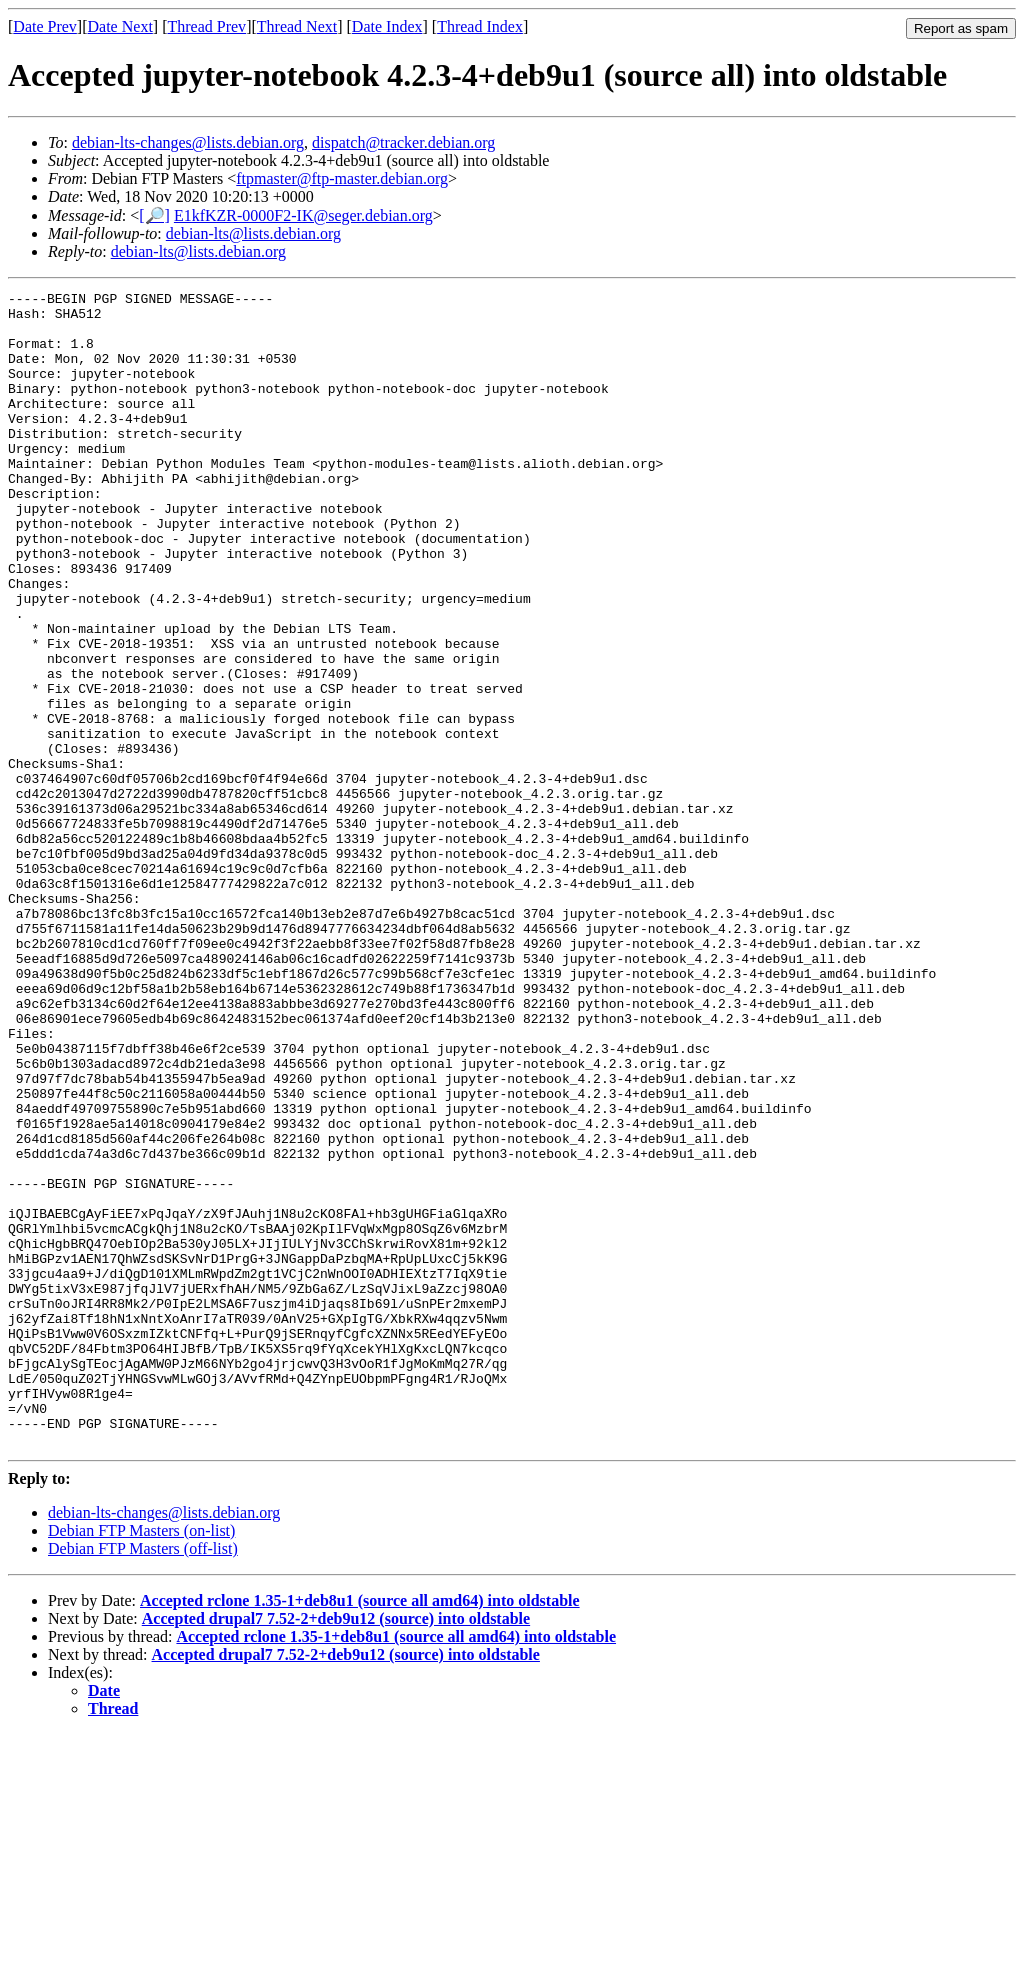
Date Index (387, 26)
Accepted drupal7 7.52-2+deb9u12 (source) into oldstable (336, 1849)
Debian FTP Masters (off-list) (143, 1779)
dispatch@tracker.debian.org (403, 142)
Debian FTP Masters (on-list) (141, 1761)
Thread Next (297, 26)
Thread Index (480, 26)
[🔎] (154, 215)
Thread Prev (206, 26)
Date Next (120, 26)
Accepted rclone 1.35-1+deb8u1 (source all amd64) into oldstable (360, 1831)
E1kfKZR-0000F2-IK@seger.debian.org (303, 215)
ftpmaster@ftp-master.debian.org (342, 178)
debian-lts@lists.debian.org (253, 233)
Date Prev (45, 26)
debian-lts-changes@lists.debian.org (188, 142)
